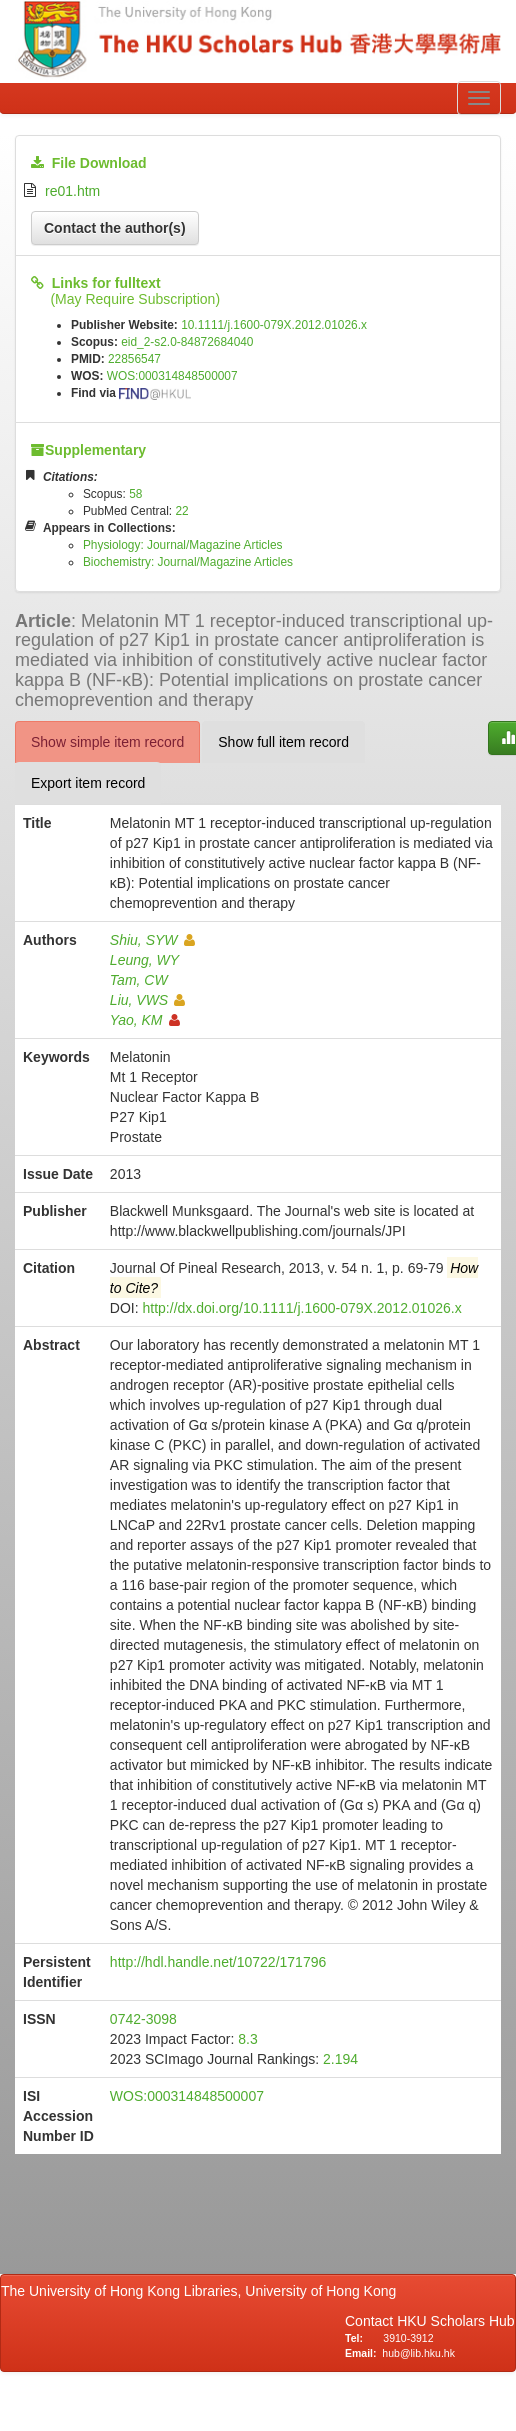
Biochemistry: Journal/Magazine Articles (188, 562)
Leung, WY (144, 960)
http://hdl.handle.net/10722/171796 (218, 1962)
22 (181, 511)
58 (135, 494)
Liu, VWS (147, 1000)
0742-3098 (143, 2019)
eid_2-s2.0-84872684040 (187, 342)
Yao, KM (145, 1020)
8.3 (247, 2039)
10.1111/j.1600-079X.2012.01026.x (274, 325)
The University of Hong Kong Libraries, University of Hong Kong (202, 2291)
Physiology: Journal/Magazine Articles (183, 545)
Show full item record (283, 742)
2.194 (340, 2059)
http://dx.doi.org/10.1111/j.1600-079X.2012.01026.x (302, 1308)
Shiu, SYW (152, 940)
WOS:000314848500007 (172, 376)
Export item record (88, 783)
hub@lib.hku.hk (418, 2353)
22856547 (134, 359)
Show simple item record (107, 742)
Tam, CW (139, 980)
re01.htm (72, 191)
